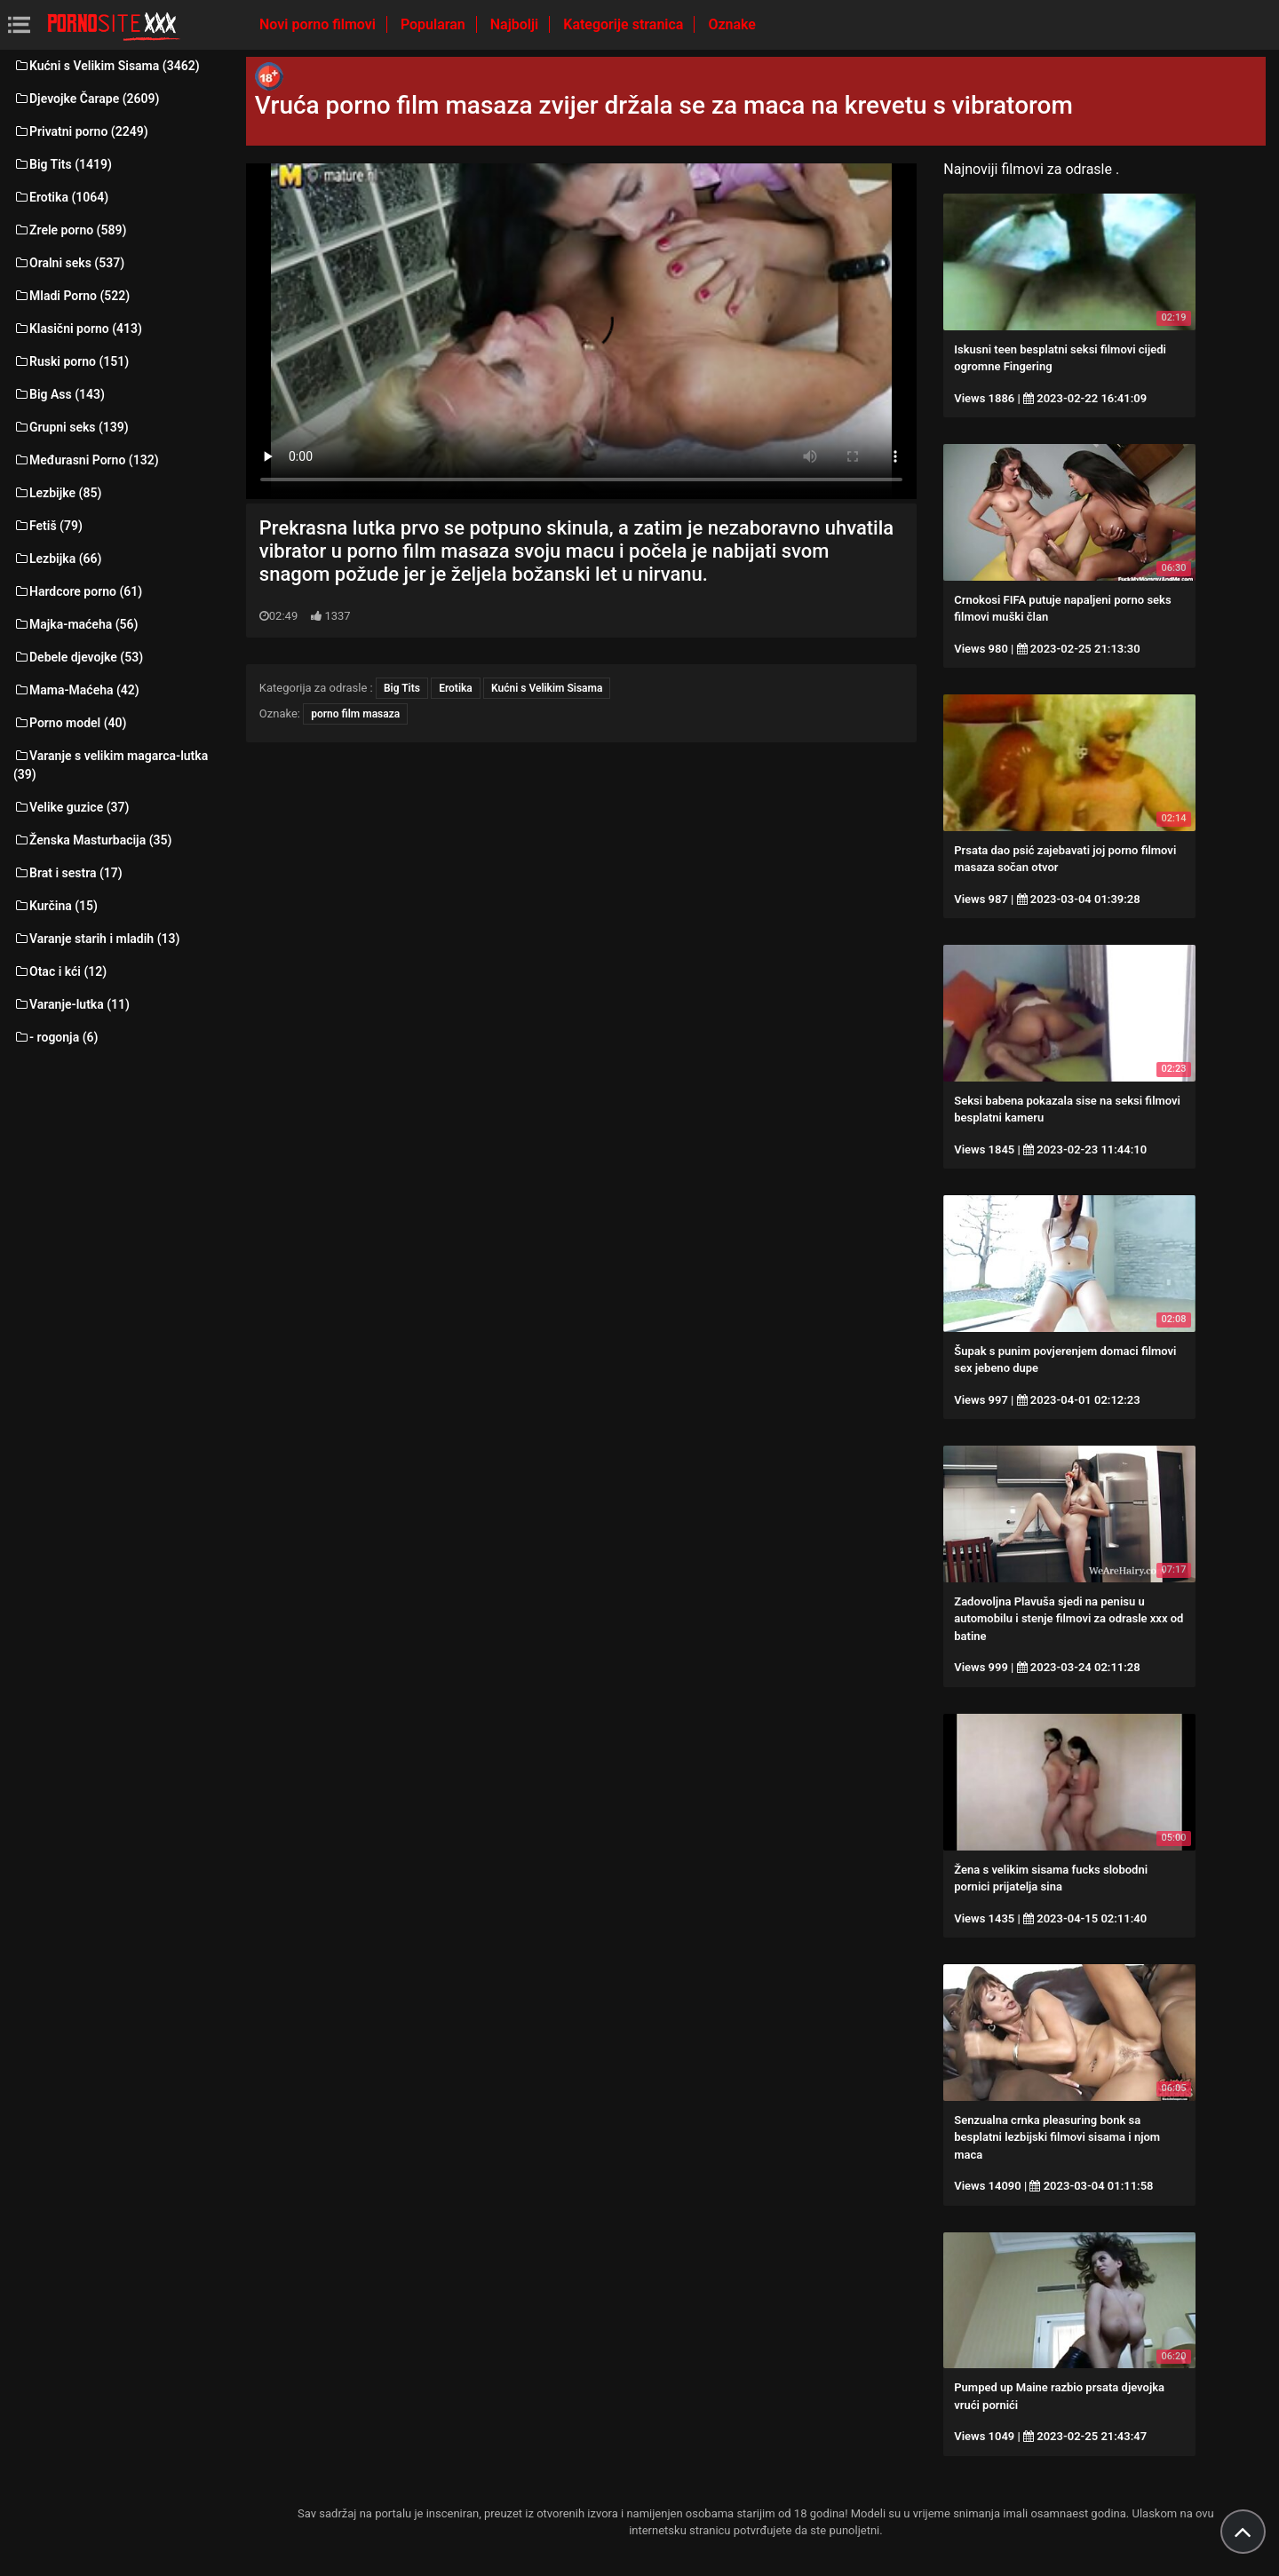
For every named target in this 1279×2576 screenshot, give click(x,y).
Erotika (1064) (60, 197)
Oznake (732, 24)
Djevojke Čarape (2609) (86, 98)
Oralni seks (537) (68, 263)
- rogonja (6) (55, 1037)
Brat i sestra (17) (68, 873)
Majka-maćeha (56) (76, 624)
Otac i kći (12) (60, 971)
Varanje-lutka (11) (71, 1004)
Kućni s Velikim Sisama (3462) (106, 66)
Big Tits (402, 688)
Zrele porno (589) (69, 230)
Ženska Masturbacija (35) (92, 840)
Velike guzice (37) (71, 807)
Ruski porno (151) (71, 361)
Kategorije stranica (625, 24)
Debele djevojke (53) (78, 657)
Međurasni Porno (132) (86, 460)
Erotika (456, 688)
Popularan (435, 24)
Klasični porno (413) (77, 328)
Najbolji (516, 24)
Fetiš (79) (48, 526)
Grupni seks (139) (71, 427)
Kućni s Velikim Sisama (546, 688)
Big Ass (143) (59, 394)
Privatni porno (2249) (80, 131)
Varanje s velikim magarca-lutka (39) (110, 765)
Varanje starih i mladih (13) (96, 938)
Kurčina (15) (55, 906)
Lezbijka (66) (57, 558)
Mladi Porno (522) (71, 296)
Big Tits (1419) (62, 164)
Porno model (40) (69, 723)
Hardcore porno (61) (77, 591)
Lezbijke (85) (57, 493)
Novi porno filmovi (319, 24)
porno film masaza (355, 714)
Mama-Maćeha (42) (76, 690)
